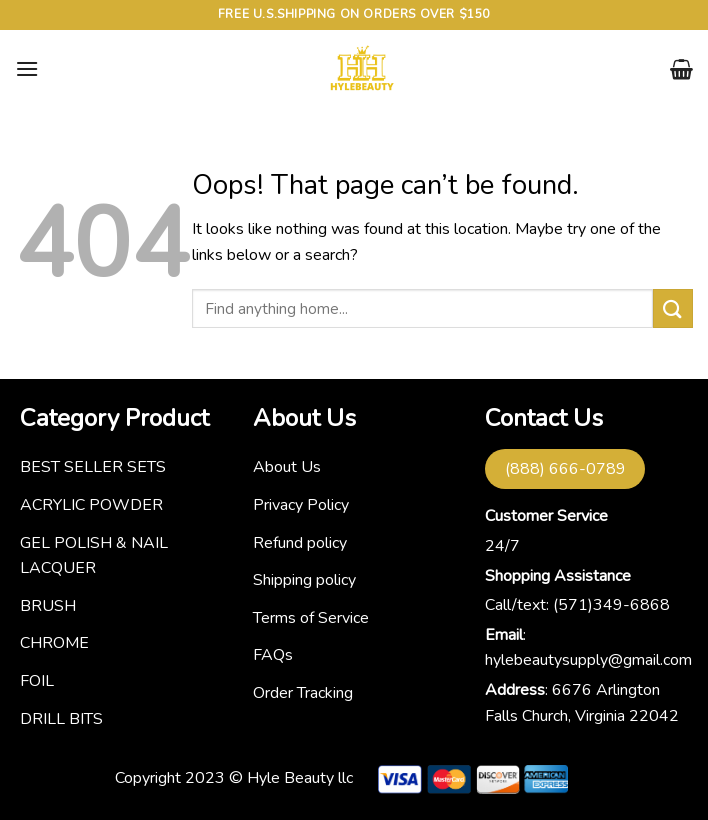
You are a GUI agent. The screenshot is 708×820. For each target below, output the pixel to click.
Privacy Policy (301, 505)
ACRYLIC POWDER (91, 505)
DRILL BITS (61, 719)
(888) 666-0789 (565, 469)
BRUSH (48, 606)
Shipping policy (304, 580)
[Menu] (27, 68)
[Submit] (673, 308)
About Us (287, 467)
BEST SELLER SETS (93, 467)
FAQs (273, 655)
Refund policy (300, 543)
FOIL (37, 681)
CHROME (54, 643)
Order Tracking (303, 693)
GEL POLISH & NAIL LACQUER (94, 556)
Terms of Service (311, 618)
